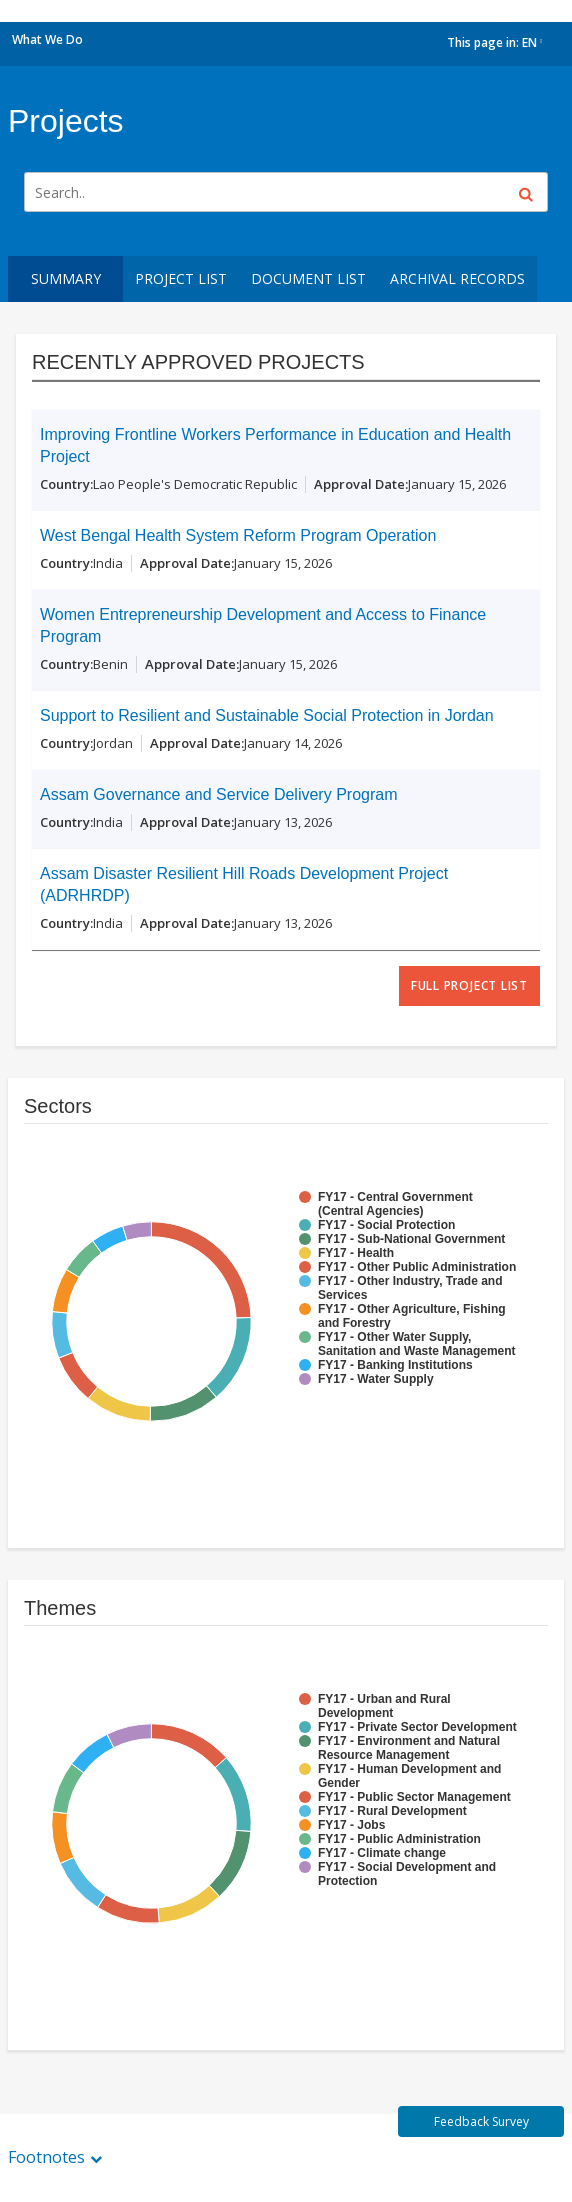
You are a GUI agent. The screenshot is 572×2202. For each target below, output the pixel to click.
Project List (181, 278)
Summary (66, 278)
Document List (308, 278)
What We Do (47, 39)
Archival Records (457, 278)
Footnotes (46, 2157)
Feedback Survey (481, 2121)
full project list (469, 985)
